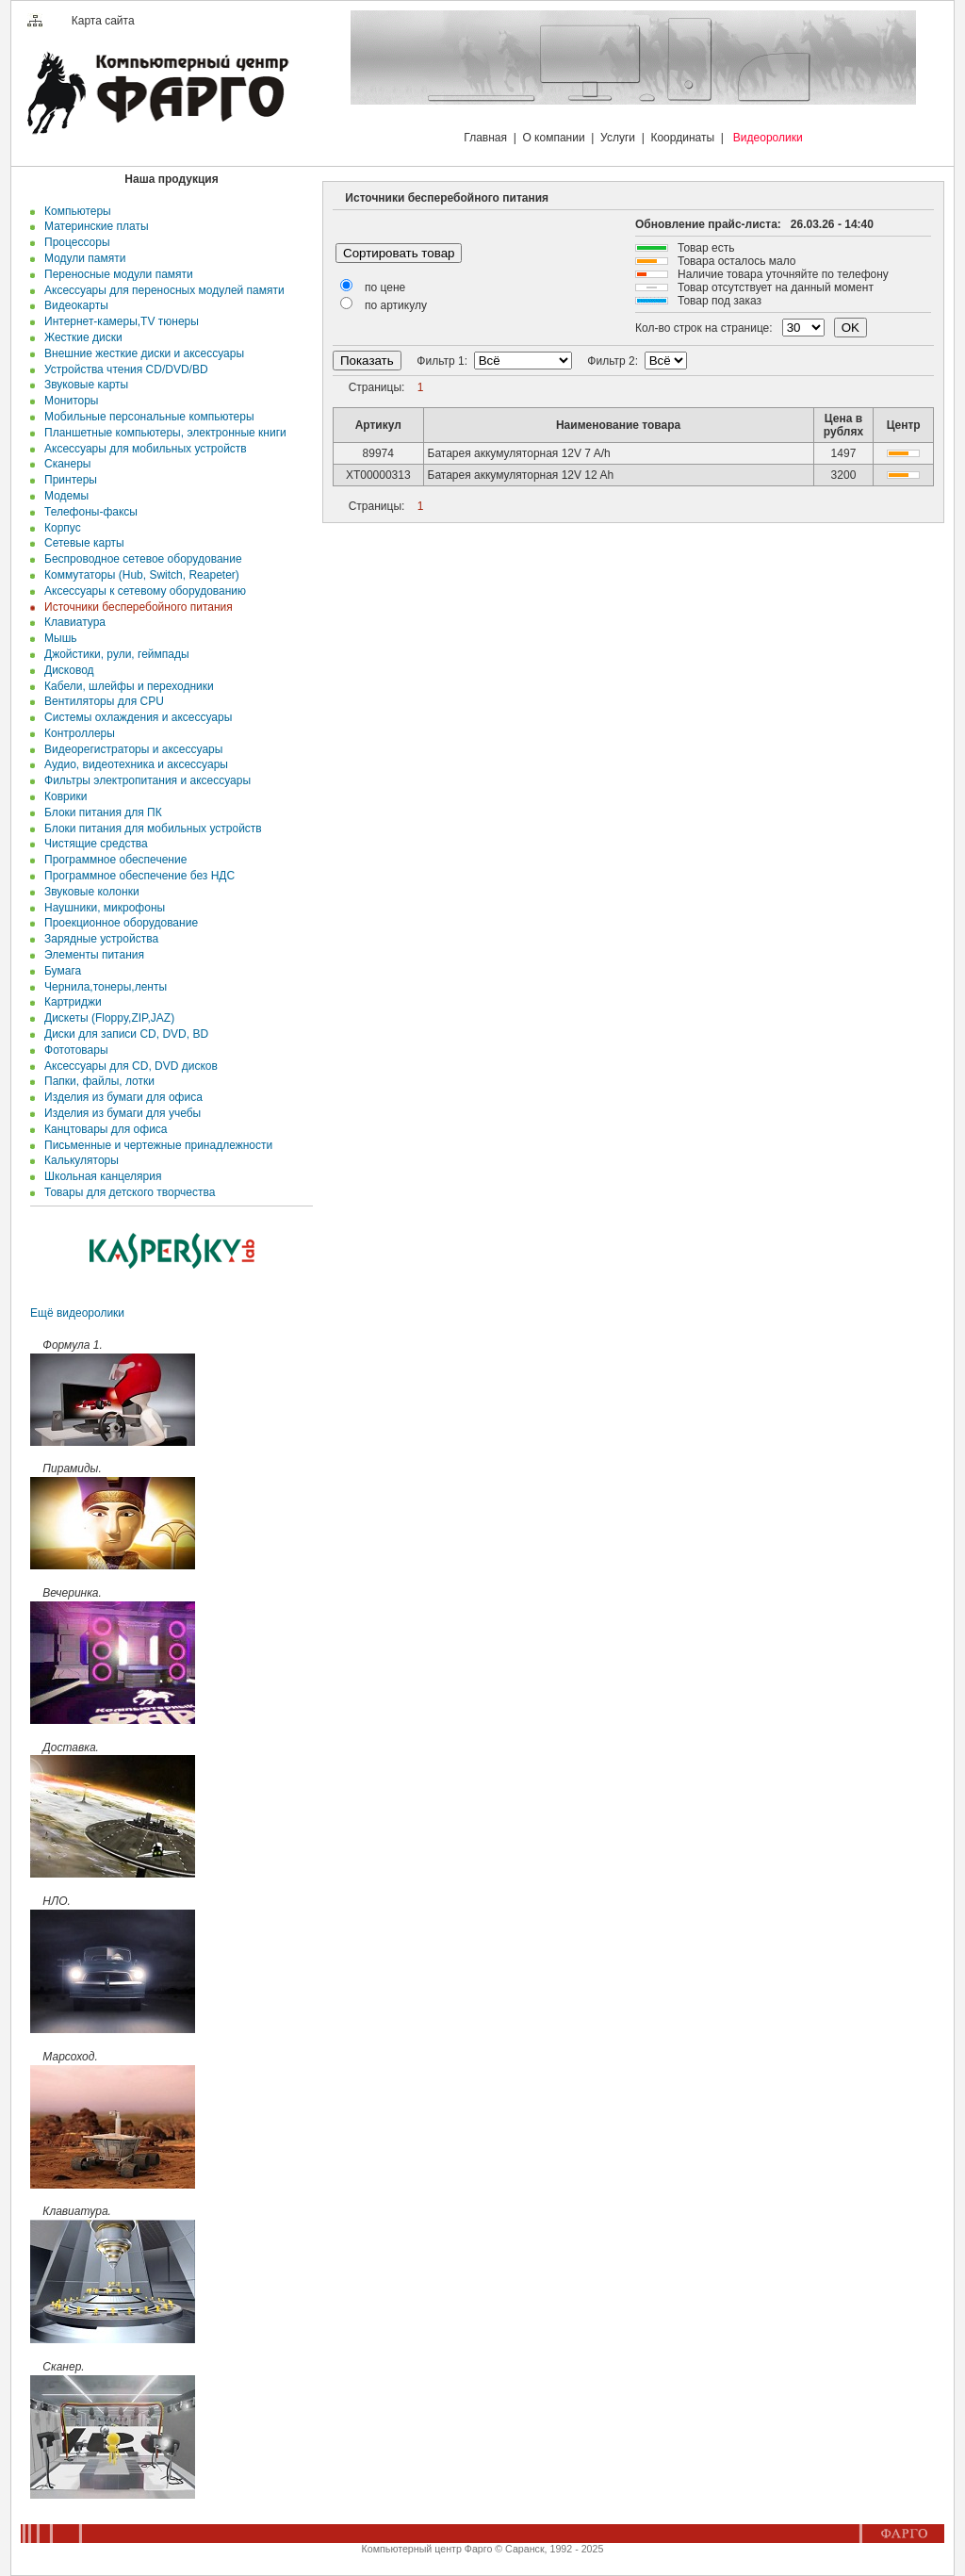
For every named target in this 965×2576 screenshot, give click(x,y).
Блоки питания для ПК (99, 812)
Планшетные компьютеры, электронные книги (162, 432)
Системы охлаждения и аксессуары (135, 717)
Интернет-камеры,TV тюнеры (118, 321)
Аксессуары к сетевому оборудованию (142, 591)
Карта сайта (103, 20)
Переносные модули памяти (115, 274)
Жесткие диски (80, 337)
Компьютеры (74, 211)
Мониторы (68, 400)
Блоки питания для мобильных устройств (149, 828)
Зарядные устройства (98, 938)
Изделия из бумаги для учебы (119, 1113)
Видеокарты (72, 305)
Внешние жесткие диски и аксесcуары (141, 353)
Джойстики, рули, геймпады (113, 654)
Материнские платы (93, 226)
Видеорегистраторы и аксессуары (130, 749)
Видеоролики (768, 137)
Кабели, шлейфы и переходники (125, 686)
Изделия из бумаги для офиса (120, 1097)
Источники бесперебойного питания (135, 607)
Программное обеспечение (112, 859)
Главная (485, 137)
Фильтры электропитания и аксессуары (144, 780)
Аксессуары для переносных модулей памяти (161, 290)
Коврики (62, 796)
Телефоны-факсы (88, 511)
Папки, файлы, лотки (96, 1081)
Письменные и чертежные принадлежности (155, 1145)
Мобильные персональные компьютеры (146, 416)
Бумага (59, 970)
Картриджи (69, 1002)
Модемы (63, 495)
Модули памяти (81, 258)
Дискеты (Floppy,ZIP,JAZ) (106, 1018)
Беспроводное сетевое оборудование (139, 559)
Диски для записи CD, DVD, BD (123, 1034)
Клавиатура (72, 622)
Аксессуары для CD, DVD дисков (128, 1066)
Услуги (617, 137)
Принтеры (67, 479)
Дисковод (65, 670)
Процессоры (73, 242)
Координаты (682, 137)
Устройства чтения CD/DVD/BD (122, 369)
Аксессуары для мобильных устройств (142, 448)
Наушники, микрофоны (101, 907)
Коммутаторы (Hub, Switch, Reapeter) (138, 575)
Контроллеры (76, 733)
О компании (553, 137)
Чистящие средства (92, 843)
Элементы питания (91, 954)
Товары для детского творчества (126, 1192)
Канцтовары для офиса (102, 1129)
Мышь (57, 638)
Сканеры (64, 463)
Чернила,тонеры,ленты (102, 986)
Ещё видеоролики (77, 1313)
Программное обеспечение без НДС (136, 875)
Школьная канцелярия (99, 1176)
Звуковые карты (83, 384)
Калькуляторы (78, 1160)
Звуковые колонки (88, 891)
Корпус (59, 527)
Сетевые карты (80, 543)
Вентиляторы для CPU (101, 701)
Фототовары (72, 1050)
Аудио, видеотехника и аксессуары (133, 764)
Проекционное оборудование (118, 922)
